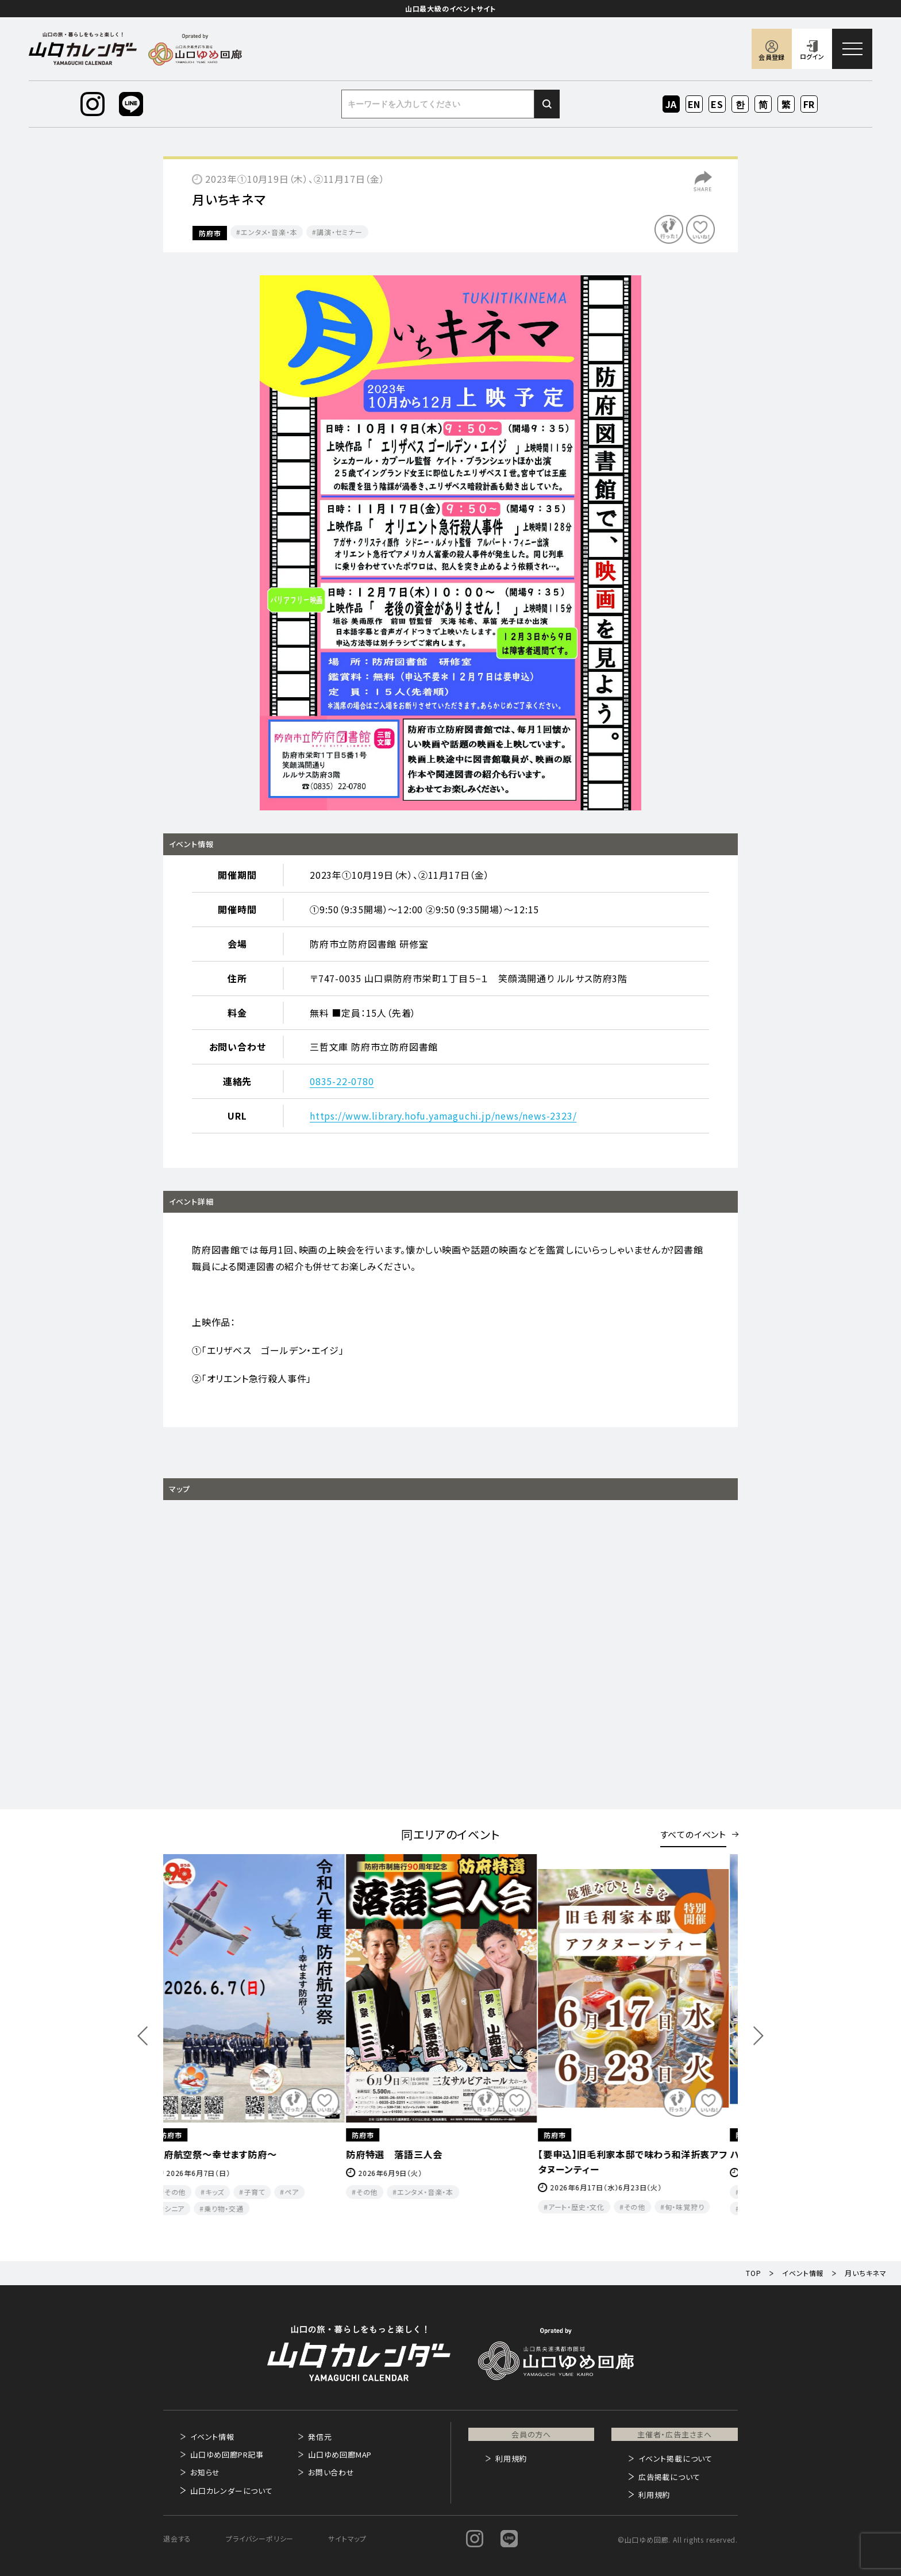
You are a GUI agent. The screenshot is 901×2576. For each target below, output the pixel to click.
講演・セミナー (340, 232)
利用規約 (511, 2458)
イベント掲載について (675, 2458)
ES (717, 104)
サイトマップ (347, 2538)
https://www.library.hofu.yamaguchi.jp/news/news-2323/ (443, 1115)
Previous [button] (142, 2036)
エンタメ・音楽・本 (269, 232)
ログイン (812, 56)
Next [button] (758, 2036)
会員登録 (771, 56)
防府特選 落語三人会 (404, 2154)
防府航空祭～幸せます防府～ (225, 2154)
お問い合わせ (331, 2472)
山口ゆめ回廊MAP (340, 2454)
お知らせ (205, 2472)
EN (694, 104)
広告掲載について (669, 2476)
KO (740, 104)
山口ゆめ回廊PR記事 (227, 2454)
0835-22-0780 (342, 1081)
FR (809, 104)
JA (671, 104)
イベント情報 (212, 2436)
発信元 (320, 2436)
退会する (177, 2538)
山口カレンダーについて (231, 2490)
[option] (450, 542)
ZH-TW (786, 105)
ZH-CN (763, 105)
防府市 (210, 233)
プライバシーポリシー (260, 2538)
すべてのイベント (693, 1834)
